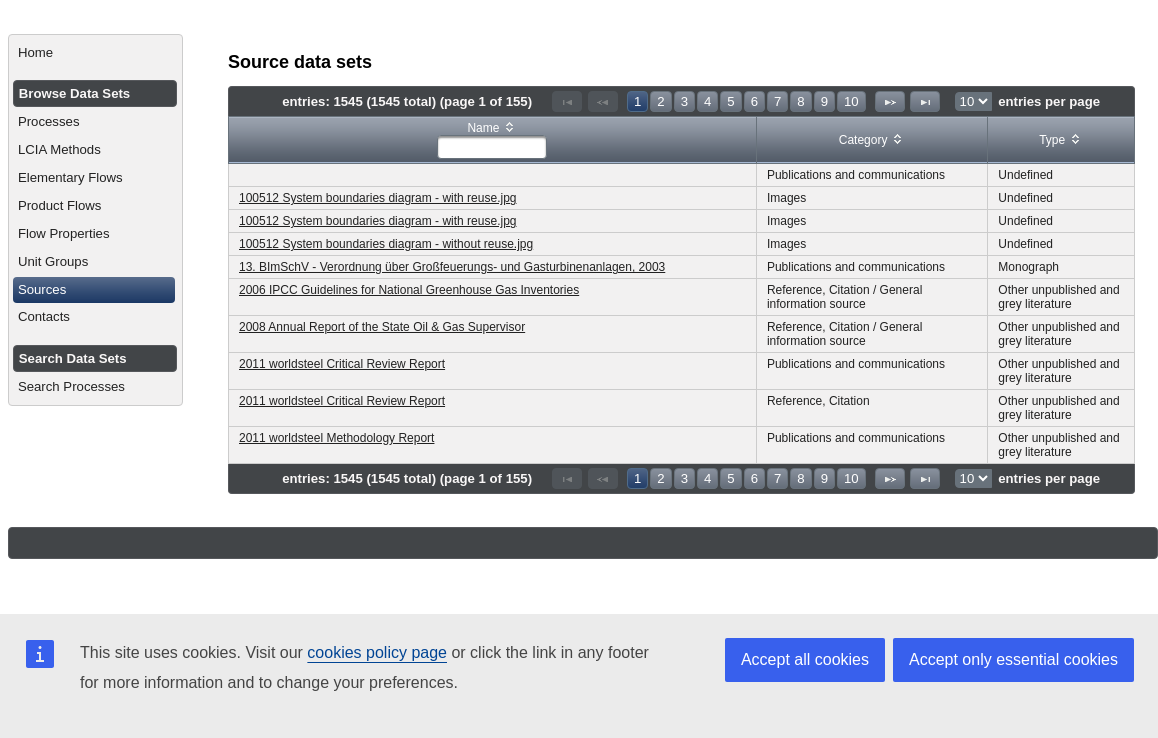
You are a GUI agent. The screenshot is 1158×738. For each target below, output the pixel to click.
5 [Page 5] (730, 101)
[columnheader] (493, 140)
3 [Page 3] (684, 101)
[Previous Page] (603, 101)
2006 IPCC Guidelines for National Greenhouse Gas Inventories (409, 290)
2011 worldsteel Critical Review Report (342, 364)
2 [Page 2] (660, 101)
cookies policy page (377, 652)
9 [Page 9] (824, 101)
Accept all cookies (805, 659)
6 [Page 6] (754, 101)
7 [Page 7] (777, 101)
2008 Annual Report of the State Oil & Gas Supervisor (382, 327)
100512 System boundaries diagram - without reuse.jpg (386, 244)
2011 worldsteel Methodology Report (336, 438)
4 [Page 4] (707, 101)
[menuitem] (95, 53)
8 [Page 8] (800, 101)
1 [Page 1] (637, 101)
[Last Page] (925, 101)
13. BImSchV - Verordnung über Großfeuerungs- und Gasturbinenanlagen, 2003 (452, 267)
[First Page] (567, 101)
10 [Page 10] (851, 101)
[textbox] (492, 147)
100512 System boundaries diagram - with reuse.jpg (378, 198)
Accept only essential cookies (1013, 659)
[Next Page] (890, 101)
